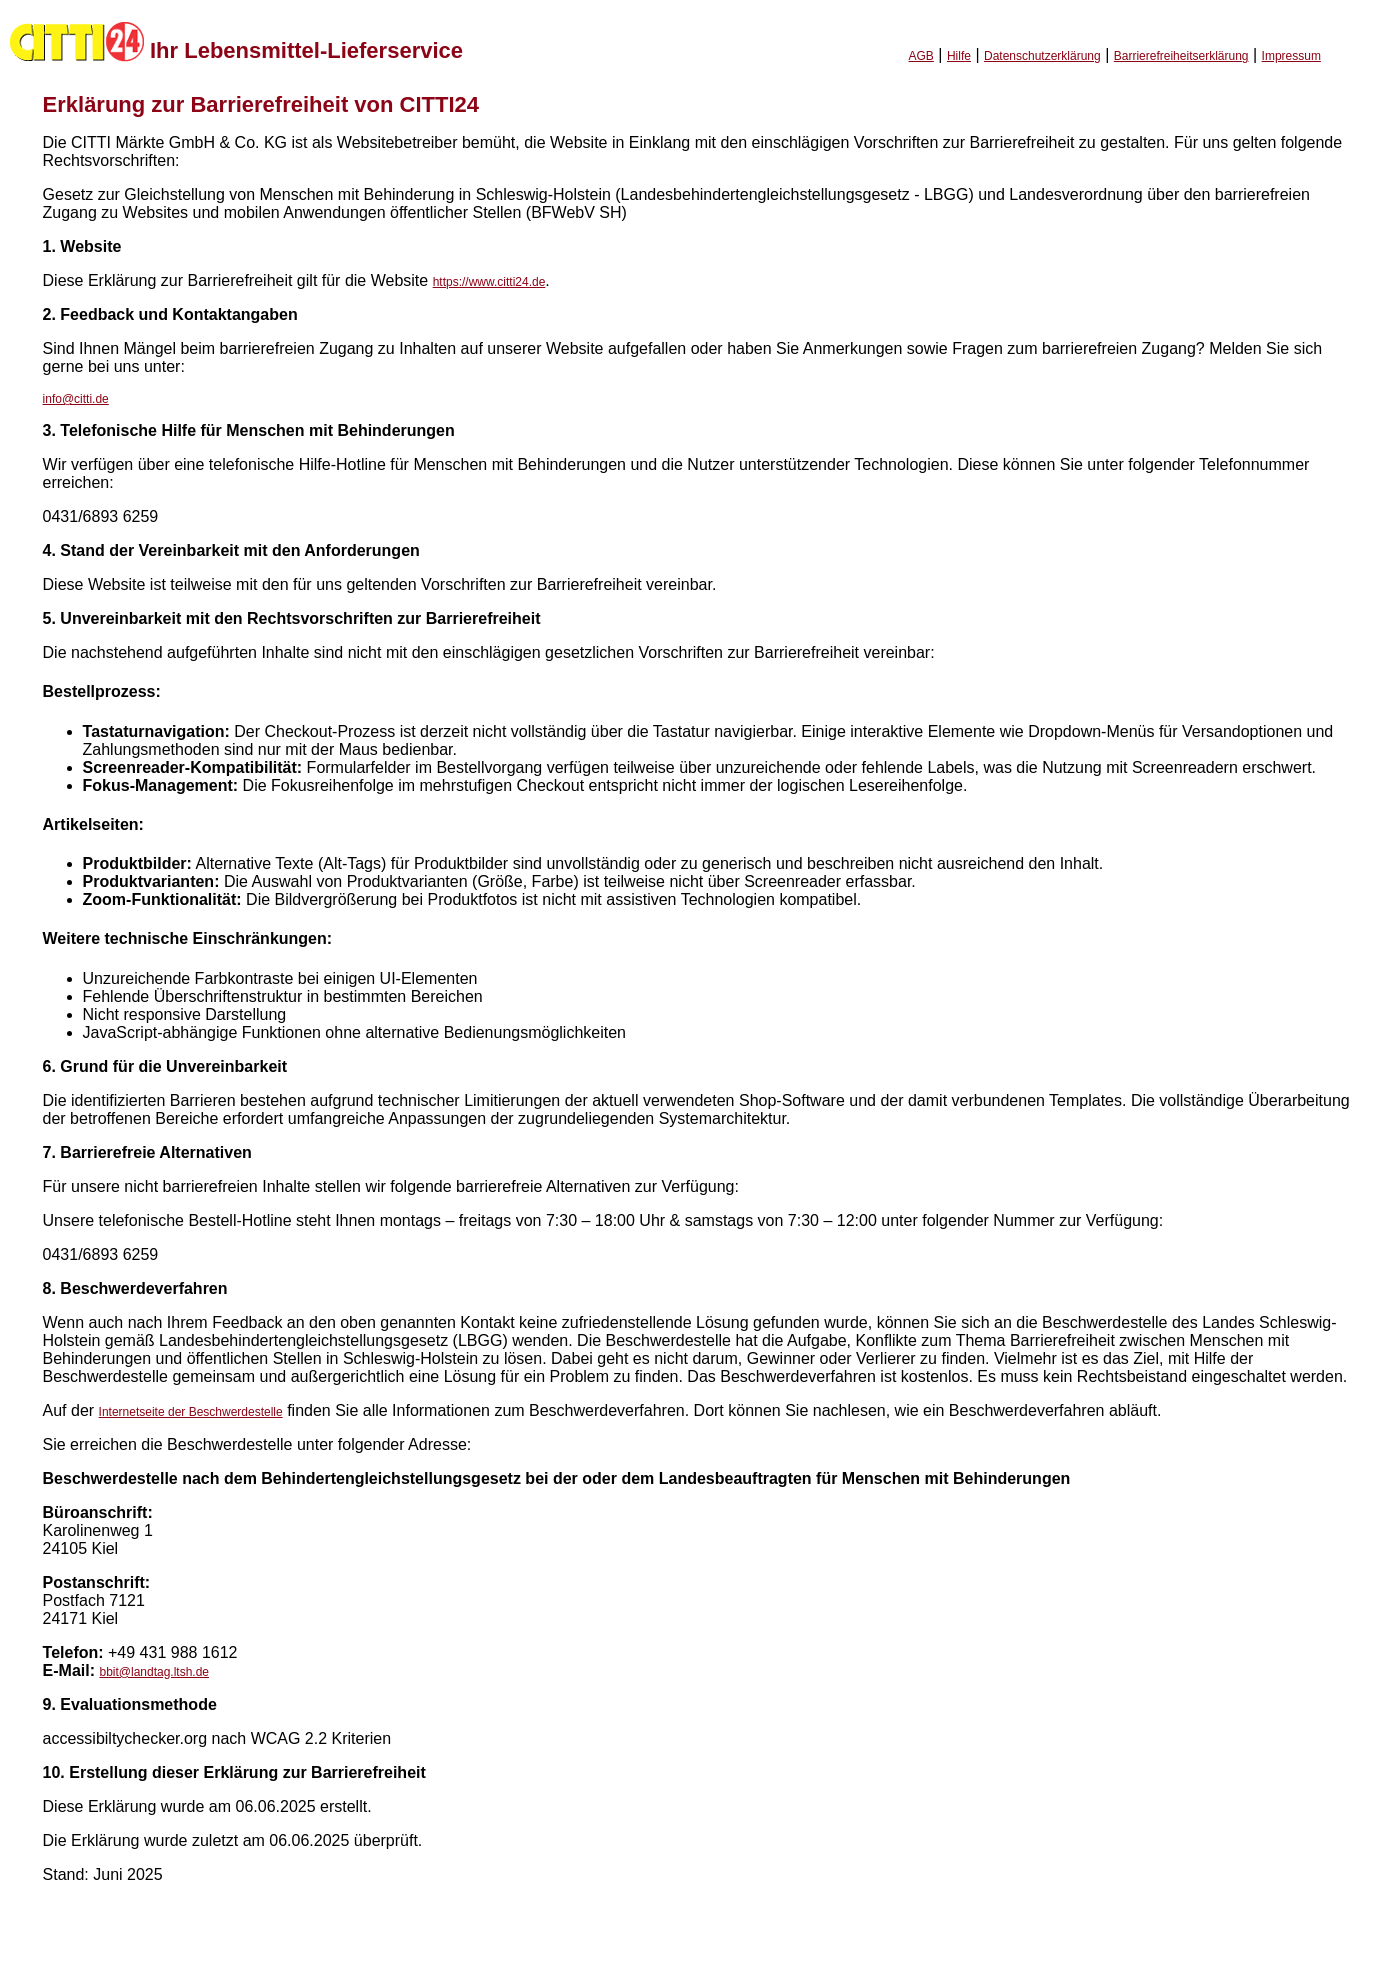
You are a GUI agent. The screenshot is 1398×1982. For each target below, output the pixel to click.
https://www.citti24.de (489, 282)
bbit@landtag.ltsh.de (154, 1672)
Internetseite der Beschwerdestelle (191, 1412)
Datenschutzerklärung (1042, 56)
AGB (921, 56)
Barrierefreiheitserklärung (1181, 56)
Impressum (1291, 56)
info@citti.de (76, 399)
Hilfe (959, 56)
